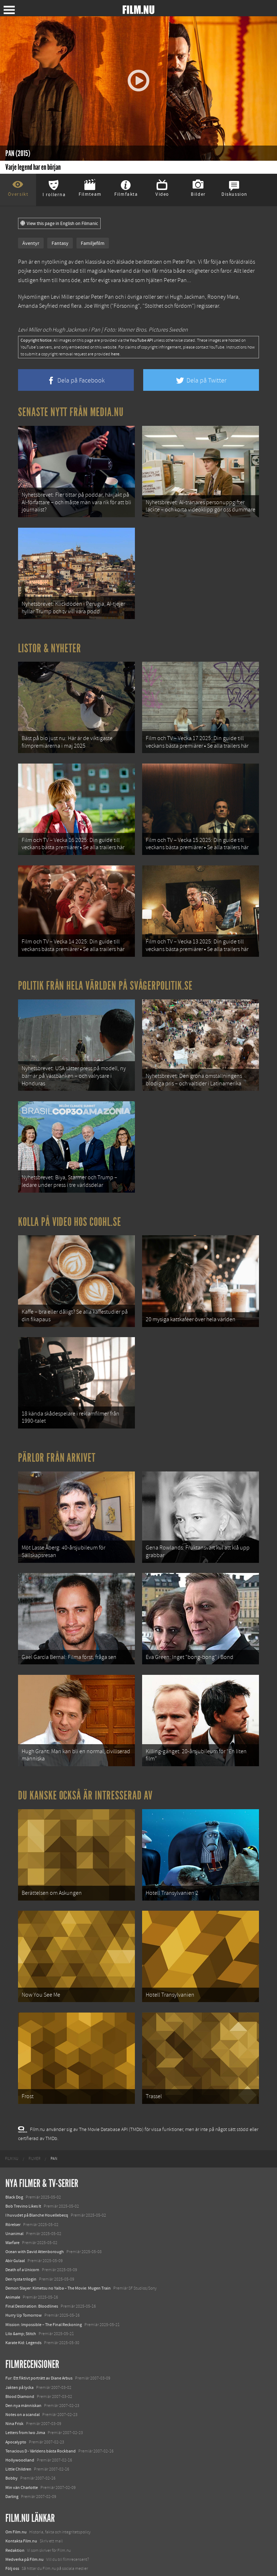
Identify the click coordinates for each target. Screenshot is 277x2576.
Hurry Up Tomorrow (23, 2228)
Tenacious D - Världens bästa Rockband (40, 2363)
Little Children (18, 2382)
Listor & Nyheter (49, 636)
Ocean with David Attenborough (34, 2164)
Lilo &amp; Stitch (20, 2246)
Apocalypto (15, 2354)
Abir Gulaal (15, 2173)
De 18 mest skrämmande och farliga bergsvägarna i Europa (58, 2517)
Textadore (14, 2544)
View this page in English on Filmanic (59, 223)
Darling (11, 2409)
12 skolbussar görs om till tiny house (38, 2508)
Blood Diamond (19, 2309)
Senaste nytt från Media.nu (71, 412)
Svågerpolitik (17, 2563)
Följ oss (12, 2481)
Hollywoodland (19, 2372)
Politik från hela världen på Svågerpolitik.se (105, 957)
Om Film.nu (16, 2444)
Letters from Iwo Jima (25, 2345)
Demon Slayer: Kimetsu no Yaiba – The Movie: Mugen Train (58, 2200)
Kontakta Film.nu (21, 2453)
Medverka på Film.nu (24, 2472)
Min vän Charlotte (21, 2400)
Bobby (11, 2391)
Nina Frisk (14, 2336)
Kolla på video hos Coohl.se (69, 1181)
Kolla (10, 2526)
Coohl (11, 2499)
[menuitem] (11, 2071)
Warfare (12, 2155)
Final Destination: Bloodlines (31, 2219)
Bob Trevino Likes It (23, 2119)
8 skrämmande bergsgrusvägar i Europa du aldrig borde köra (60, 2535)
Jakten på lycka (19, 2300)
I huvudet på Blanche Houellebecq (36, 2128)
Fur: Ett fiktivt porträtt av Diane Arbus (38, 2291)
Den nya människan (23, 2318)
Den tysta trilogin (20, 2191)
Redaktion (15, 2462)
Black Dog (14, 2109)
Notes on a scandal (22, 2327)
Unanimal (14, 2146)
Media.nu (14, 2553)
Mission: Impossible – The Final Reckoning (43, 2237)
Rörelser (13, 2137)
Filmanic (13, 2490)
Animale (12, 2209)
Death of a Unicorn (22, 2182)
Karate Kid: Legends (23, 2255)
